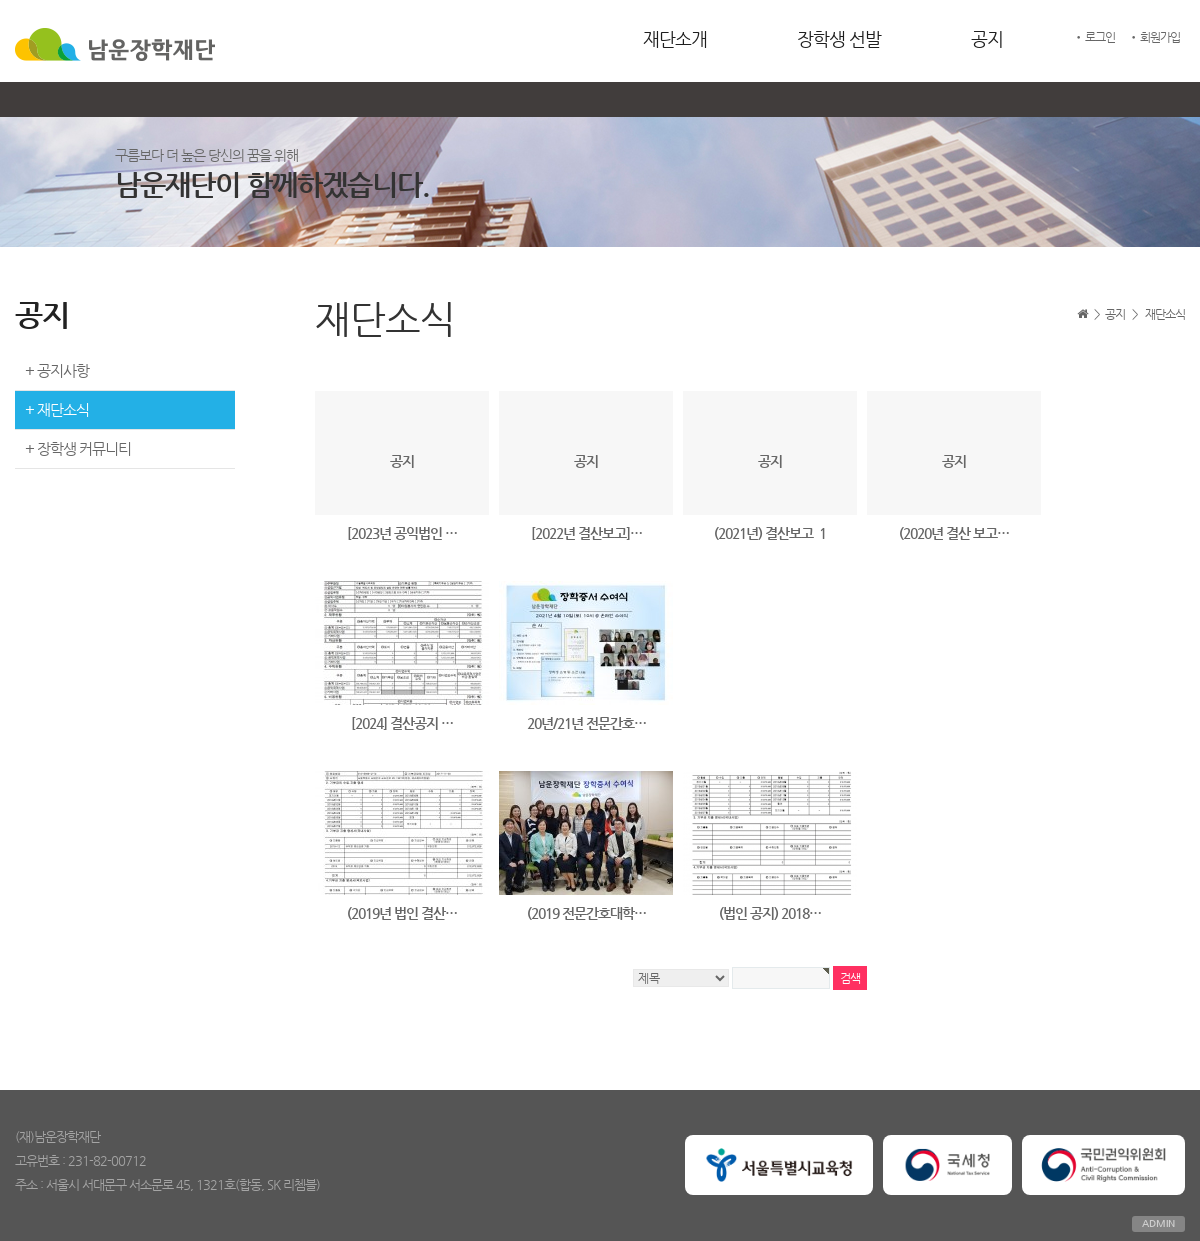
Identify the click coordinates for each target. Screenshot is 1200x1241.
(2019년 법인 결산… (402, 913)
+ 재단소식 (57, 409)
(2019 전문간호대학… (586, 913)
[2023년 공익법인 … (402, 533)
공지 (987, 38)
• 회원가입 (1154, 37)
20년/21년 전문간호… (586, 723)
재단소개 (675, 38)
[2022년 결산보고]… (586, 533)
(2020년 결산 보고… (954, 533)
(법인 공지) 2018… (770, 913)
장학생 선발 (839, 38)
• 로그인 (1094, 37)
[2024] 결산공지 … (402, 723)
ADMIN (1158, 1223)
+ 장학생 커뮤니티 (78, 448)
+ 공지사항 (57, 370)
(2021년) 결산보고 (770, 533)
